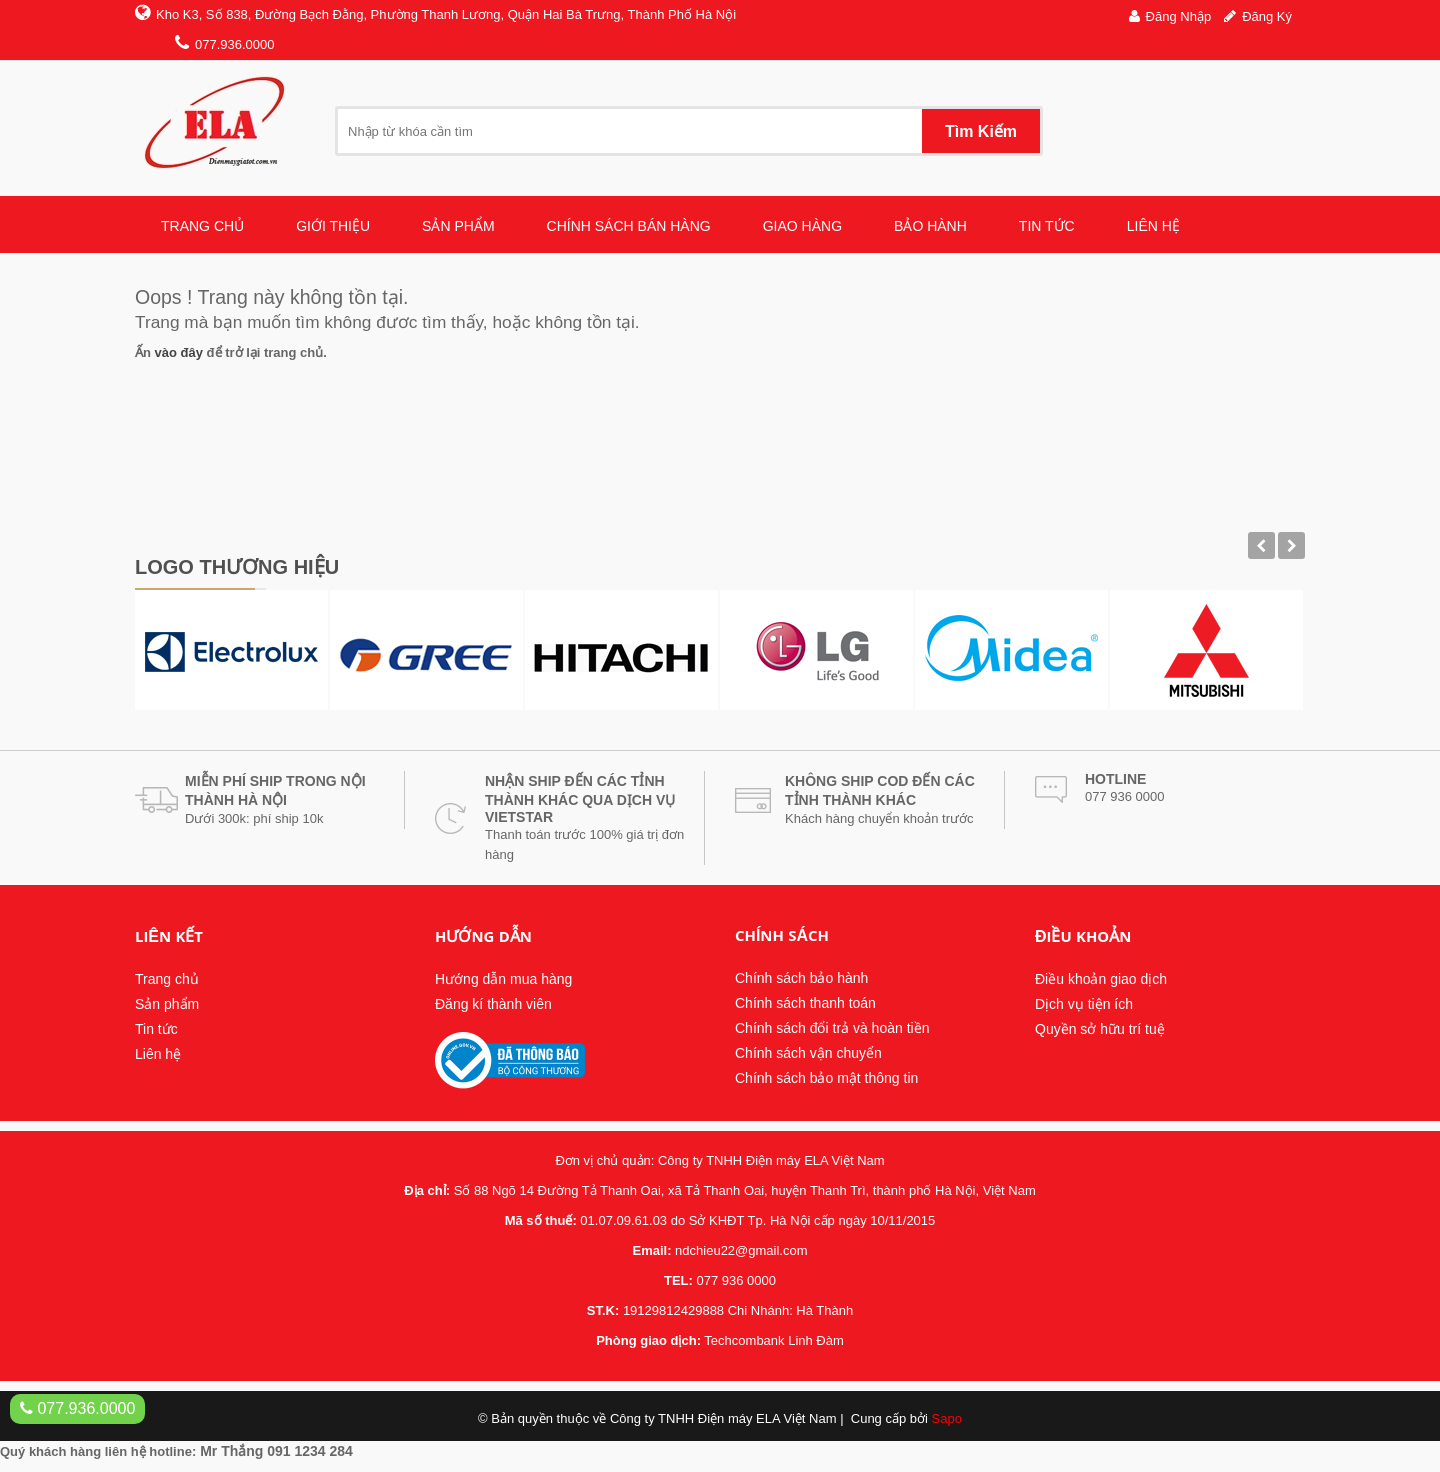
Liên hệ (158, 1054)
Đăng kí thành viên (493, 1004)
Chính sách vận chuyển (808, 1053)
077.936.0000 (77, 1408)
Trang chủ (167, 979)
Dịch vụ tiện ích (1084, 1004)
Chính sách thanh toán (805, 1003)
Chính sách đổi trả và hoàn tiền (832, 1028)
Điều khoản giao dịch (1101, 979)
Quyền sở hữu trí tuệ (1100, 1029)
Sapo (947, 1418)
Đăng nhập (1179, 16)
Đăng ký (1267, 16)
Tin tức (156, 1029)
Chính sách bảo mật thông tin (826, 1078)
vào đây (179, 352)
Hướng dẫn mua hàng (503, 979)
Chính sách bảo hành (801, 978)
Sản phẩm (167, 1004)
